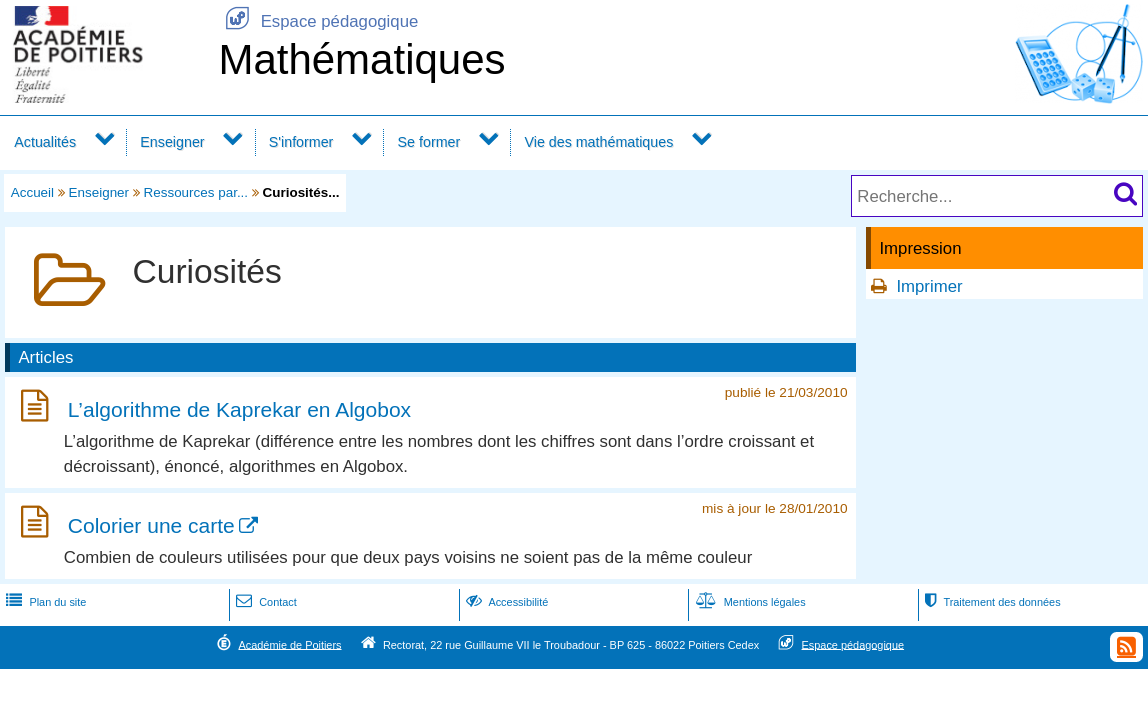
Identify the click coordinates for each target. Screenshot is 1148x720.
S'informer (301, 142)
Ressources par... (196, 192)
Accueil (32, 192)
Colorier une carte (151, 525)
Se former (429, 142)
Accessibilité (505, 602)
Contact (264, 602)
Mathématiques (361, 59)
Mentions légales (749, 602)
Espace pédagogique (318, 21)
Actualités (45, 142)
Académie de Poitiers (289, 644)
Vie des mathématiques (598, 142)
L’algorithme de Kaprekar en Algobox (239, 409)
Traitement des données (990, 602)
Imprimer (929, 286)
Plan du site (44, 602)
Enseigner (172, 142)
